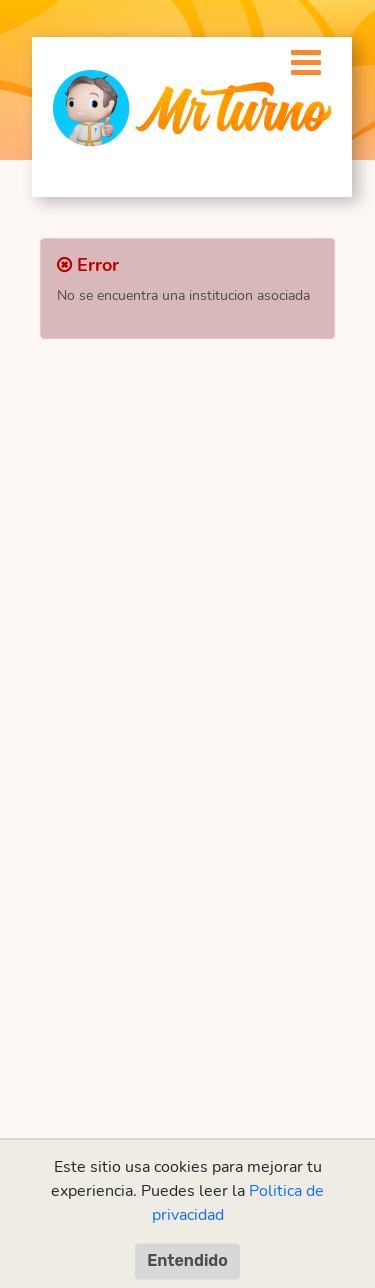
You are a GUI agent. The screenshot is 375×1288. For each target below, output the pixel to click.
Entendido (187, 1260)
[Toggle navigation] (295, 57)
